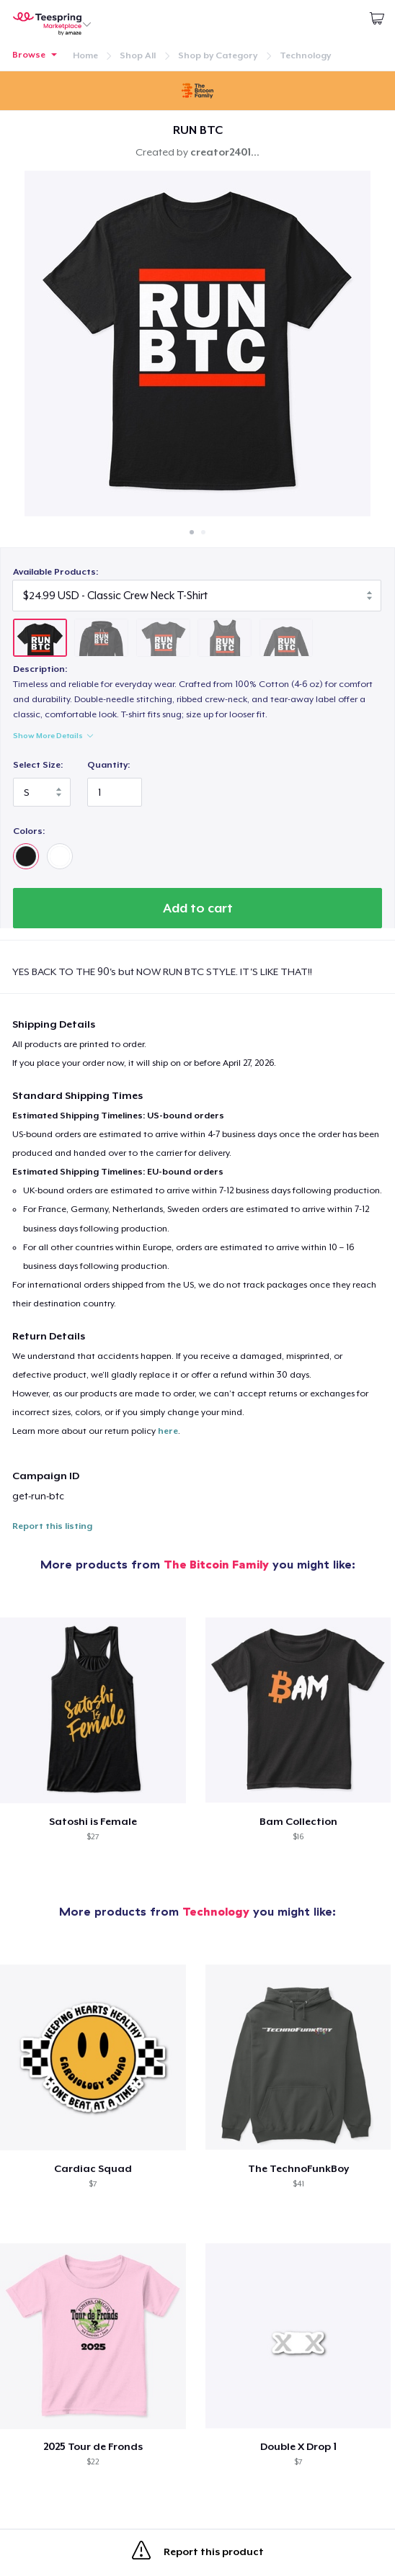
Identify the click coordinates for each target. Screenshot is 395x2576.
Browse (28, 55)
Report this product (198, 2553)
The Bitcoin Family (216, 1564)
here (168, 1431)
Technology (305, 55)
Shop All (138, 55)
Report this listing (52, 1526)
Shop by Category (217, 55)
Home (85, 55)
